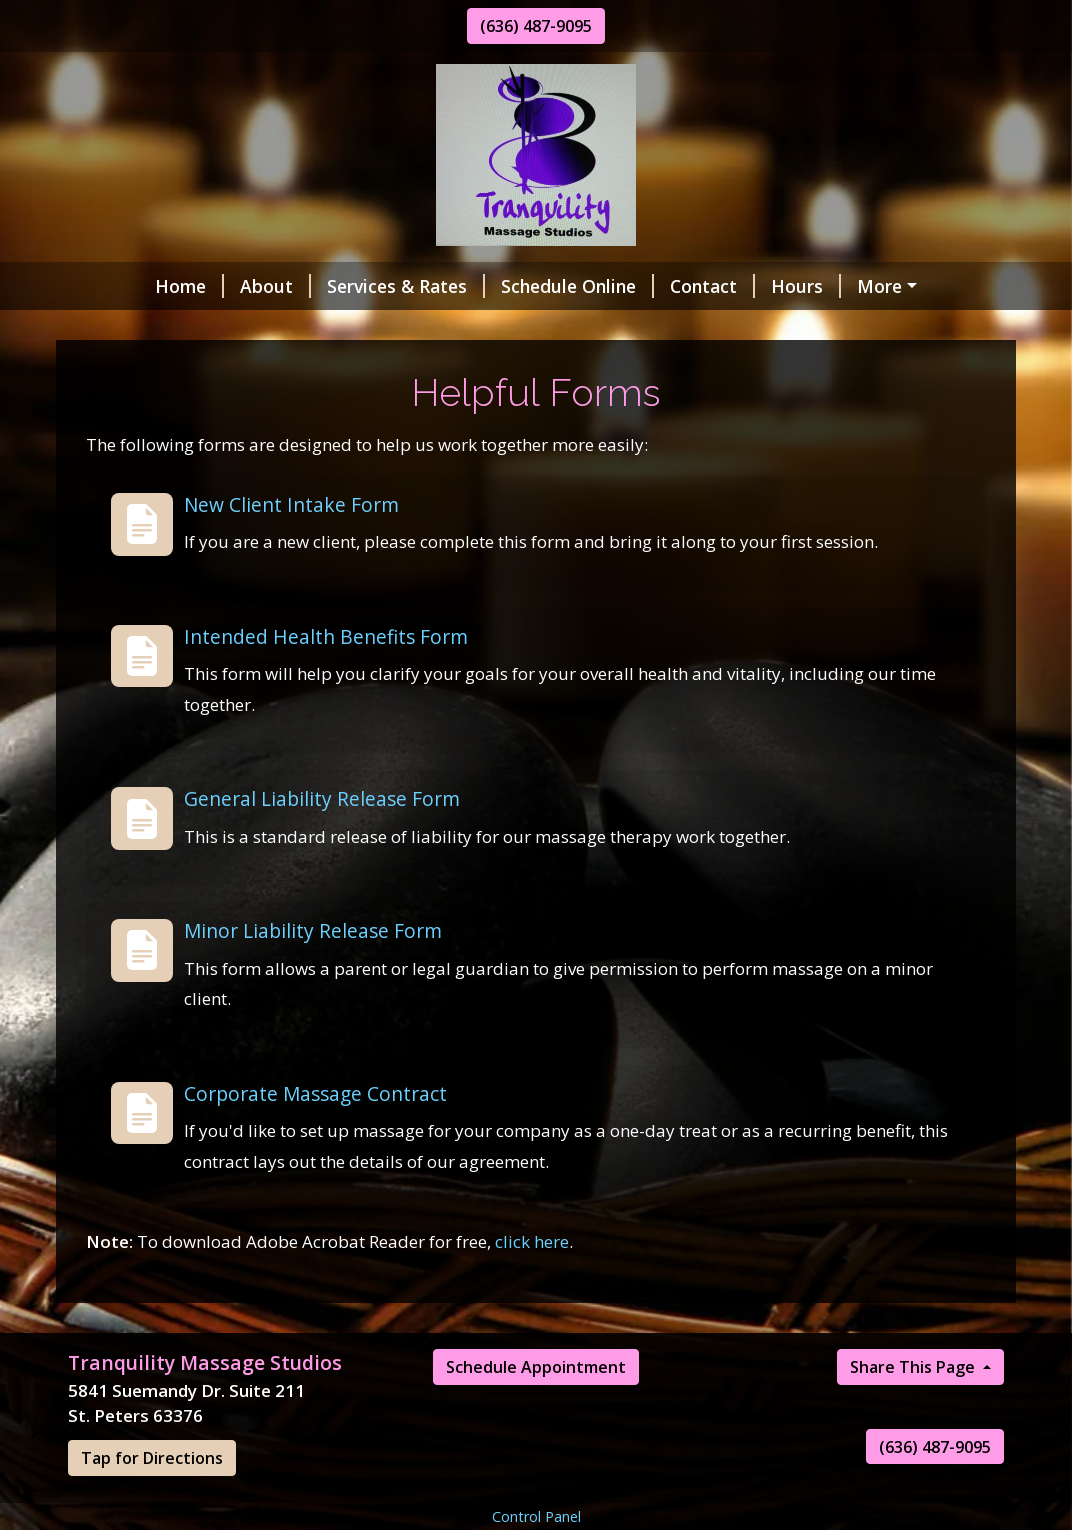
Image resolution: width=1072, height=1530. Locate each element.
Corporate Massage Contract (315, 1220)
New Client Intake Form (291, 631)
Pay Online (137, 328)
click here (532, 1368)
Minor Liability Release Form (313, 1057)
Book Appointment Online (812, 328)
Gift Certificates (161, 371)
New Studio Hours (589, 328)
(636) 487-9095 (536, 26)
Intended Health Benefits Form (326, 763)
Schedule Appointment (536, 1494)
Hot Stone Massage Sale (367, 371)
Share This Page (914, 1494)
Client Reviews (277, 328)
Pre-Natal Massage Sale (882, 371)
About (204, 286)
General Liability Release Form (322, 926)
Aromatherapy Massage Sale (626, 371)
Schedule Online (506, 286)
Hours (735, 286)
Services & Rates (335, 286)
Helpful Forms (856, 286)
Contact (641, 286)
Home (118, 286)
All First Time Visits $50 (184, 413)
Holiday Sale (424, 328)
